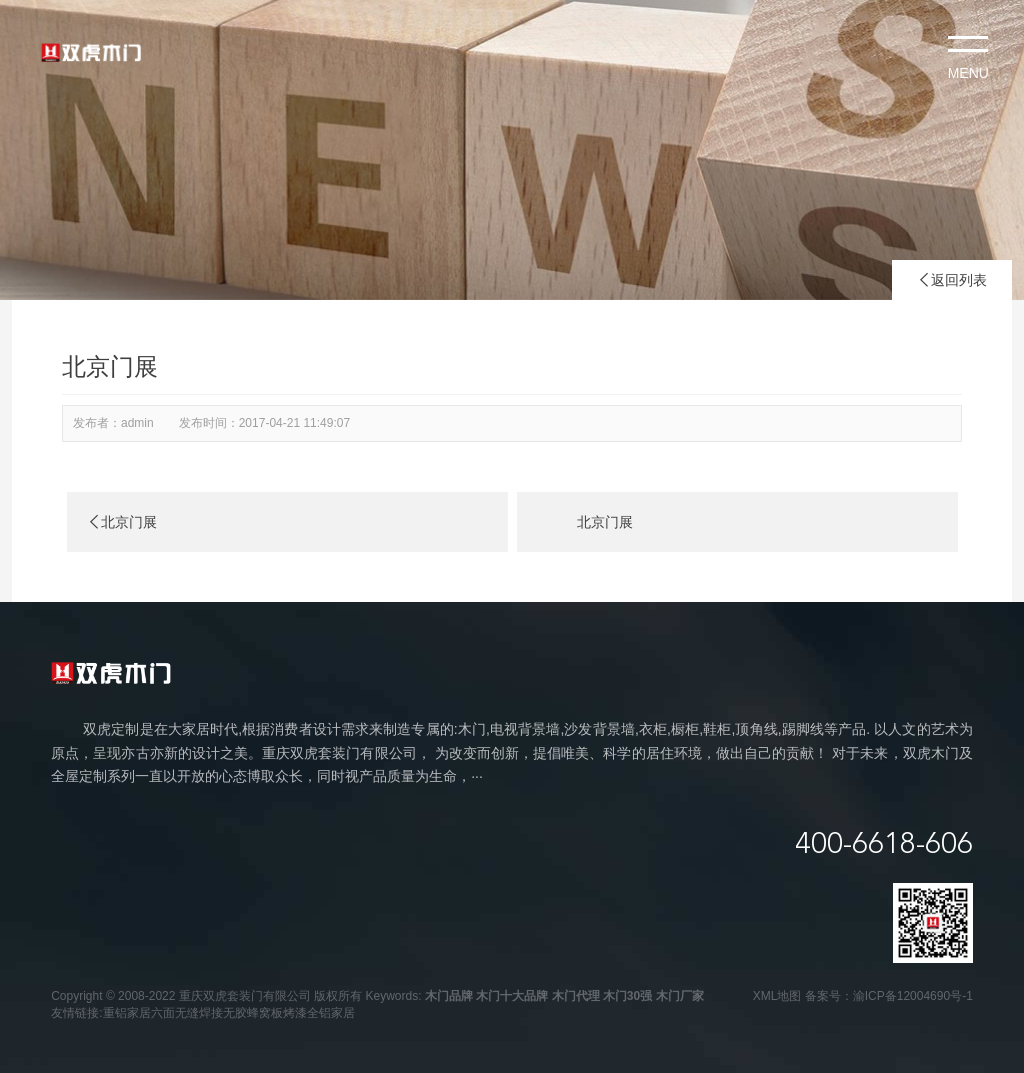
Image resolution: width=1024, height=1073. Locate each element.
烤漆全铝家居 (319, 1013)
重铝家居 (127, 1013)
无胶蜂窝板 (253, 1013)
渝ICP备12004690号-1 (913, 996)
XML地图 (777, 996)
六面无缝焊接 (187, 1013)
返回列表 (952, 280)
